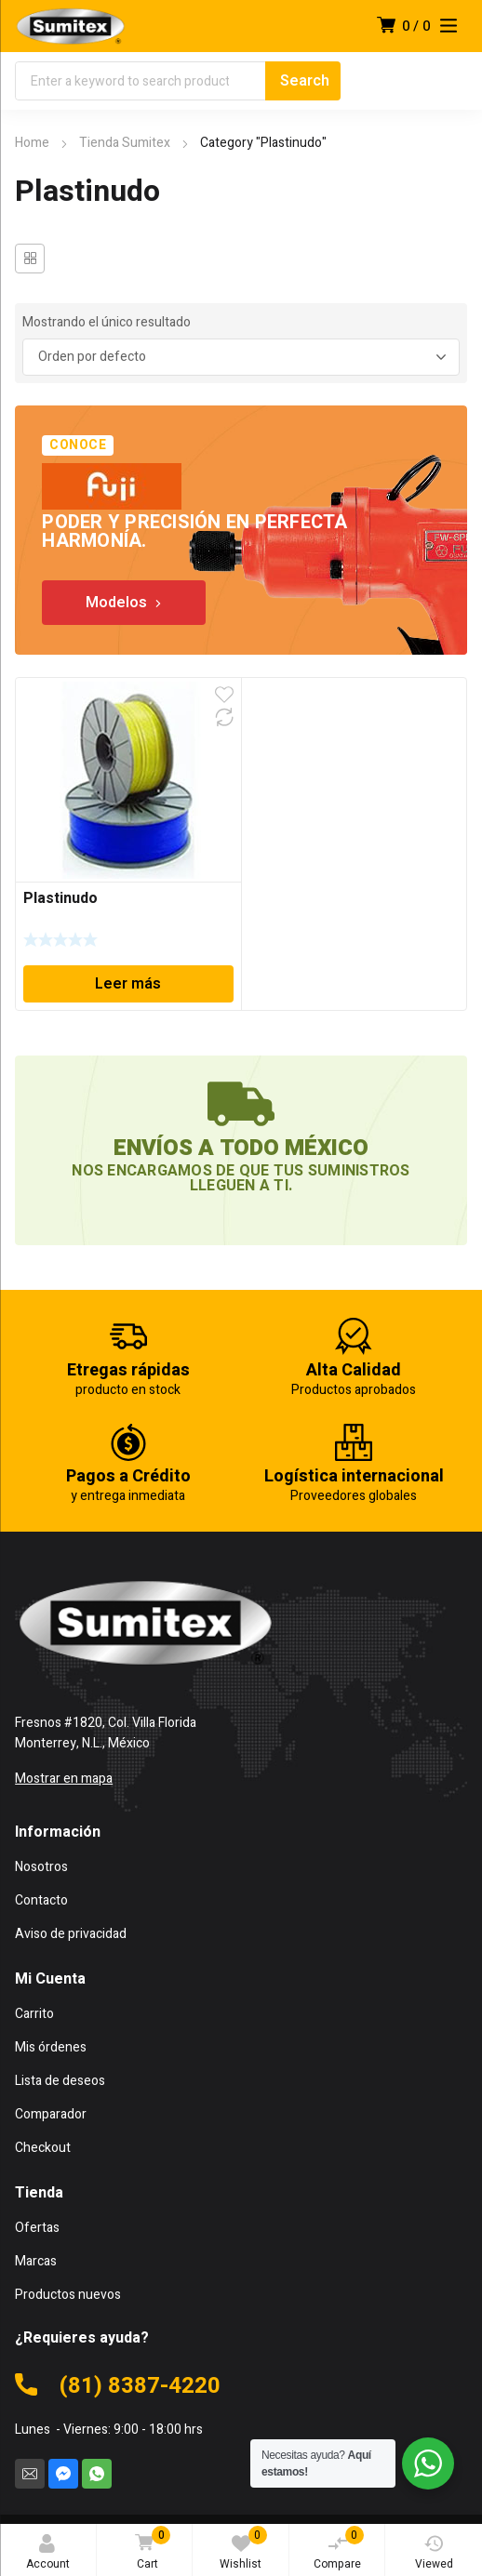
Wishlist (243, 2549)
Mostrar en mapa (64, 1778)
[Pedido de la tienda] (241, 357)
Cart (149, 2549)
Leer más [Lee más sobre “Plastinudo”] (128, 984)
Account (48, 2553)
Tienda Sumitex (124, 143)
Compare (339, 2549)
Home (32, 143)
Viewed (434, 2553)
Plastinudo (60, 898)
